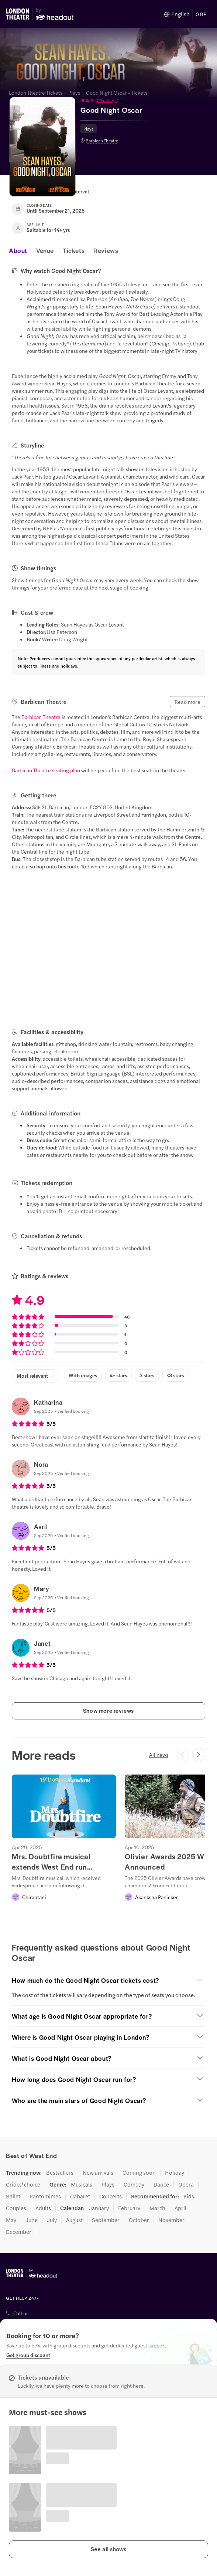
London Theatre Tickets (35, 92)
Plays (74, 92)
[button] (116, 100)
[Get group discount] (28, 2355)
